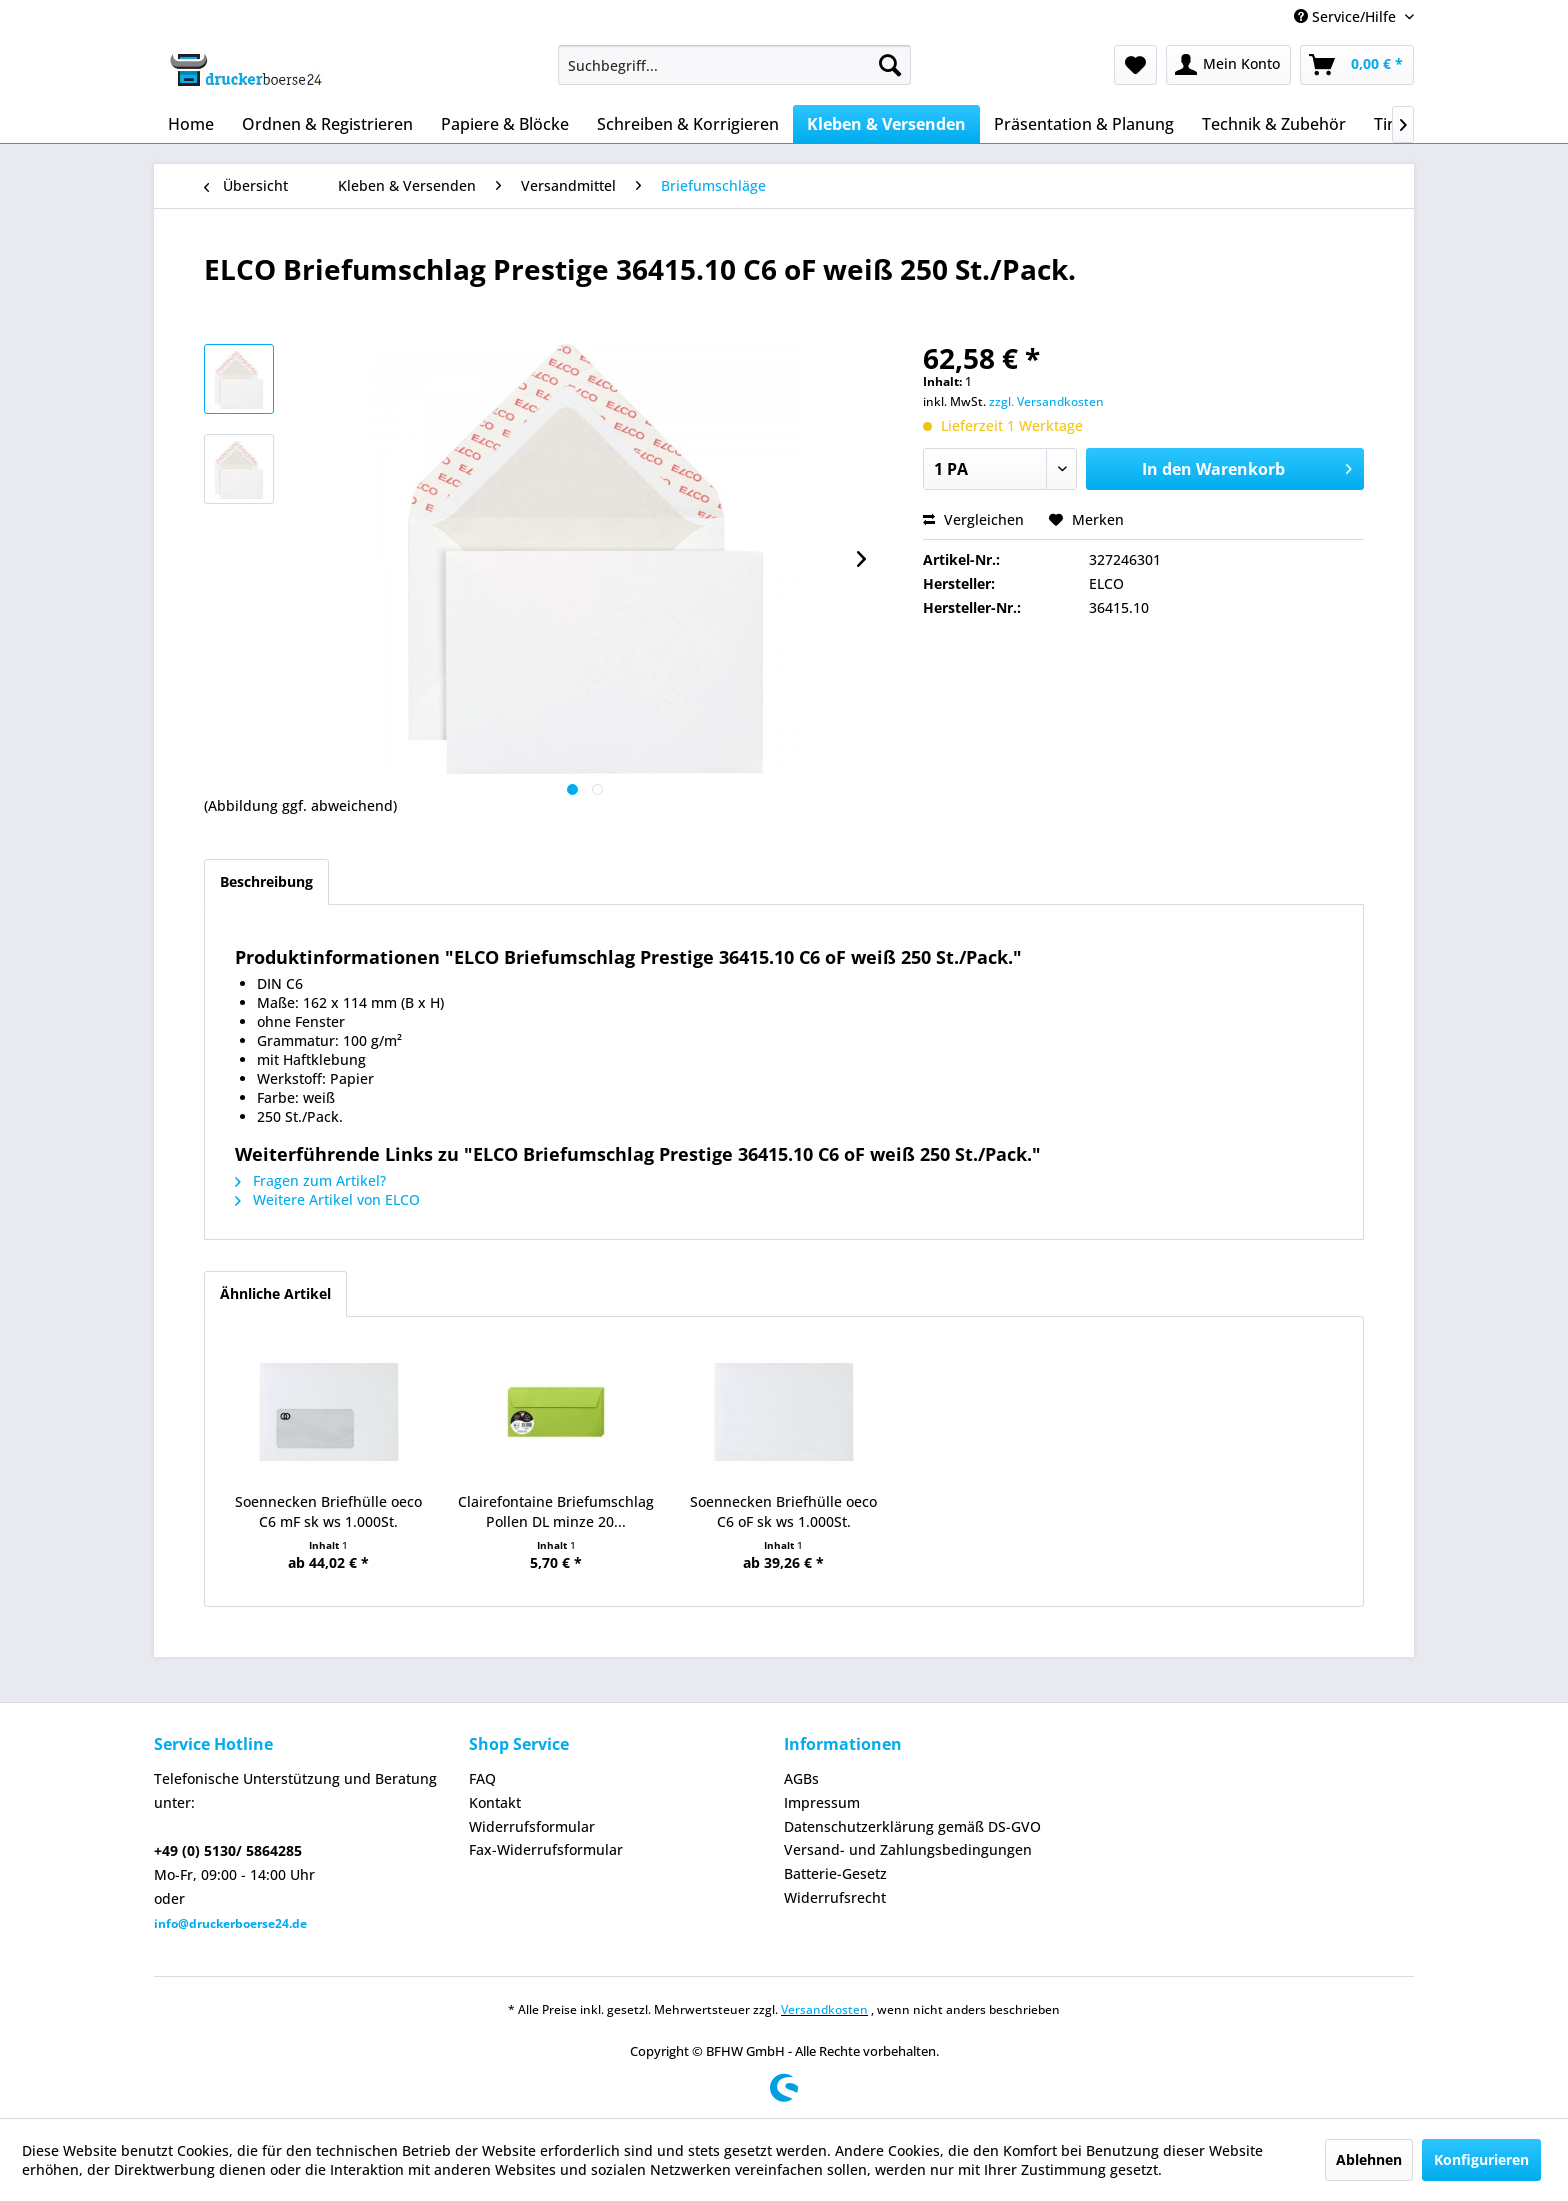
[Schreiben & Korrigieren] (688, 124)
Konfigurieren (1481, 2159)
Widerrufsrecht (835, 1897)
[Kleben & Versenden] (886, 124)
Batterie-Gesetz (835, 1873)
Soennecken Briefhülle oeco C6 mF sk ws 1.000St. (328, 1511)
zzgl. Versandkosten (1046, 401)
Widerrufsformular (532, 1826)
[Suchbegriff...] (734, 65)
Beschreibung (266, 881)
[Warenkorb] (1357, 65)
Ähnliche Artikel (275, 1293)
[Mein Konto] (1228, 65)
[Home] (191, 124)
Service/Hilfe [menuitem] (1347, 16)
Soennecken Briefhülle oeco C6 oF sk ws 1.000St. (783, 1511)
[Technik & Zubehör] (1274, 124)
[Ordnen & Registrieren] (327, 124)
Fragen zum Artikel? (310, 1180)
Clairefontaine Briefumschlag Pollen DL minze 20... (556, 1511)
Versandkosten (824, 2009)
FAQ (482, 1778)
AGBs (801, 1778)
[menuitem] (734, 65)
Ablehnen (1369, 2159)
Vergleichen (973, 519)
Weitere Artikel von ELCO (327, 1199)
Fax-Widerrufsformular (546, 1849)
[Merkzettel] (1135, 65)
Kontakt (495, 1802)
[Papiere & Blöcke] (505, 124)
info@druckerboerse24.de (230, 1923)
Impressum (822, 1802)
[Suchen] (890, 65)
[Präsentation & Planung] (1084, 124)
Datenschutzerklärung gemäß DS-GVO (912, 1826)
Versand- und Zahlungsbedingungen (908, 1849)
